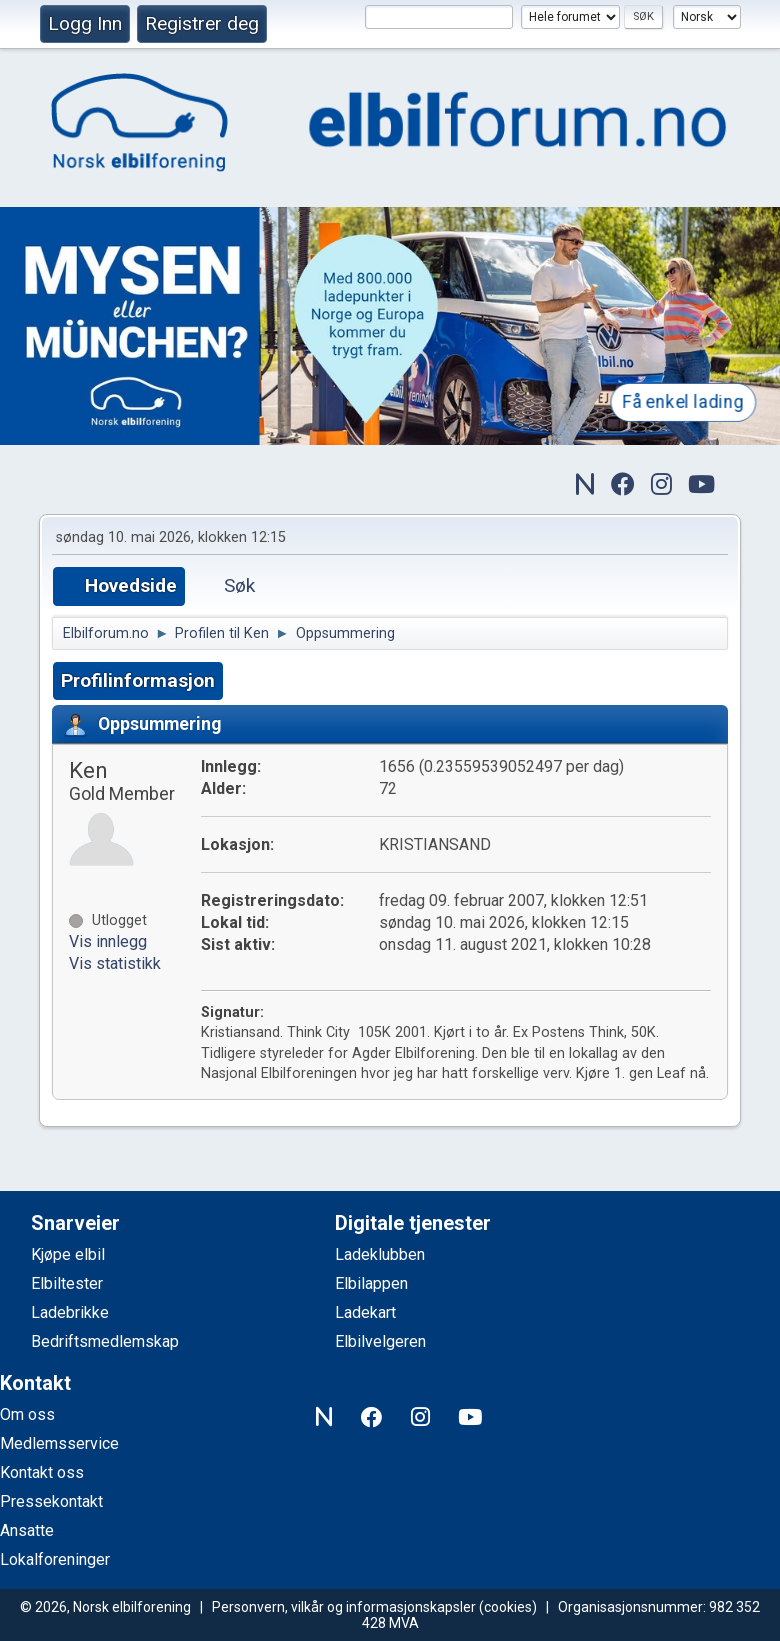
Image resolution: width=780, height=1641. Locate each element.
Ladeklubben (380, 1254)
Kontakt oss (42, 1472)
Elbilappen (371, 1283)
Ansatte (27, 1530)
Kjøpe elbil (68, 1254)
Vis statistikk (115, 963)
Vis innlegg (108, 941)
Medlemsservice (59, 1443)
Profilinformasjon (138, 680)
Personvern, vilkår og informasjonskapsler (344, 1607)
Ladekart (365, 1312)
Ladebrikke (70, 1312)
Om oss (27, 1414)
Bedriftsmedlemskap (105, 1341)
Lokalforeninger (55, 1559)
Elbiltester (67, 1283)
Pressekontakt (51, 1501)
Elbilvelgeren (380, 1341)
